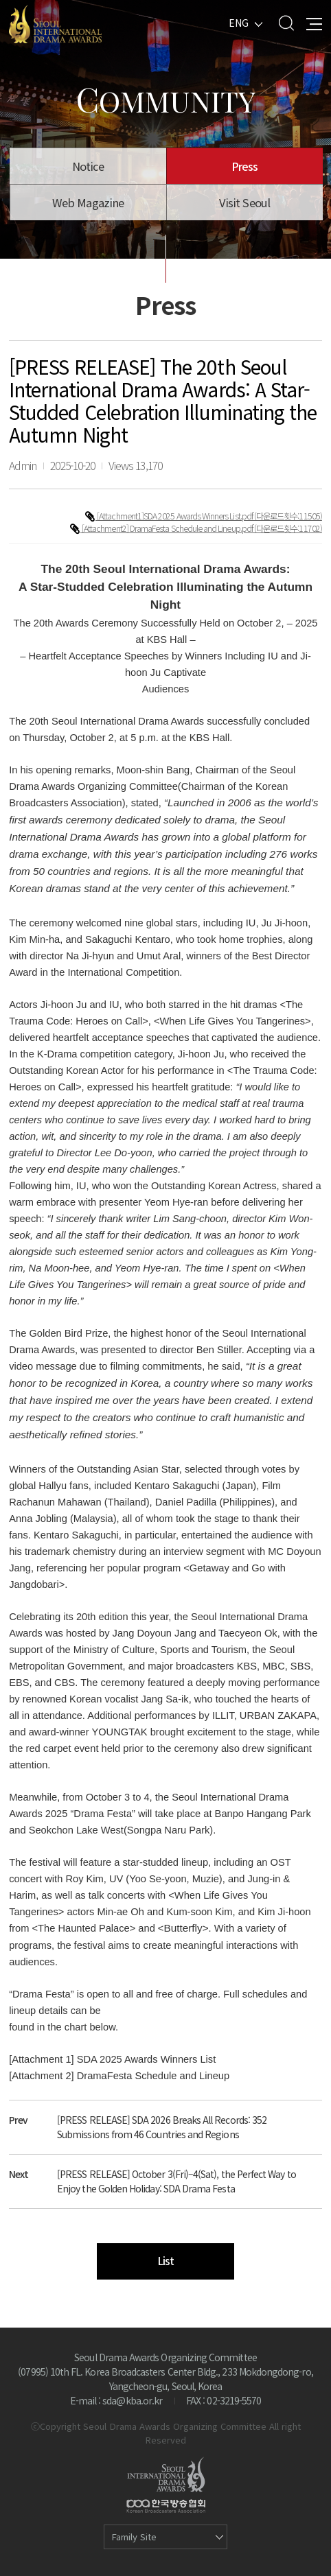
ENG (239, 23)
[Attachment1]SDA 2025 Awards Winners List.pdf (175, 516)
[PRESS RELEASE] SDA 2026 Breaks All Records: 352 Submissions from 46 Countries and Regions (161, 2127)
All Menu (314, 23)
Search (286, 23)
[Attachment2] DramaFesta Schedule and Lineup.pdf (168, 528)
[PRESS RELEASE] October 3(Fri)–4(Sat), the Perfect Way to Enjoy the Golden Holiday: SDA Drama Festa (176, 2181)
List (165, 2261)
